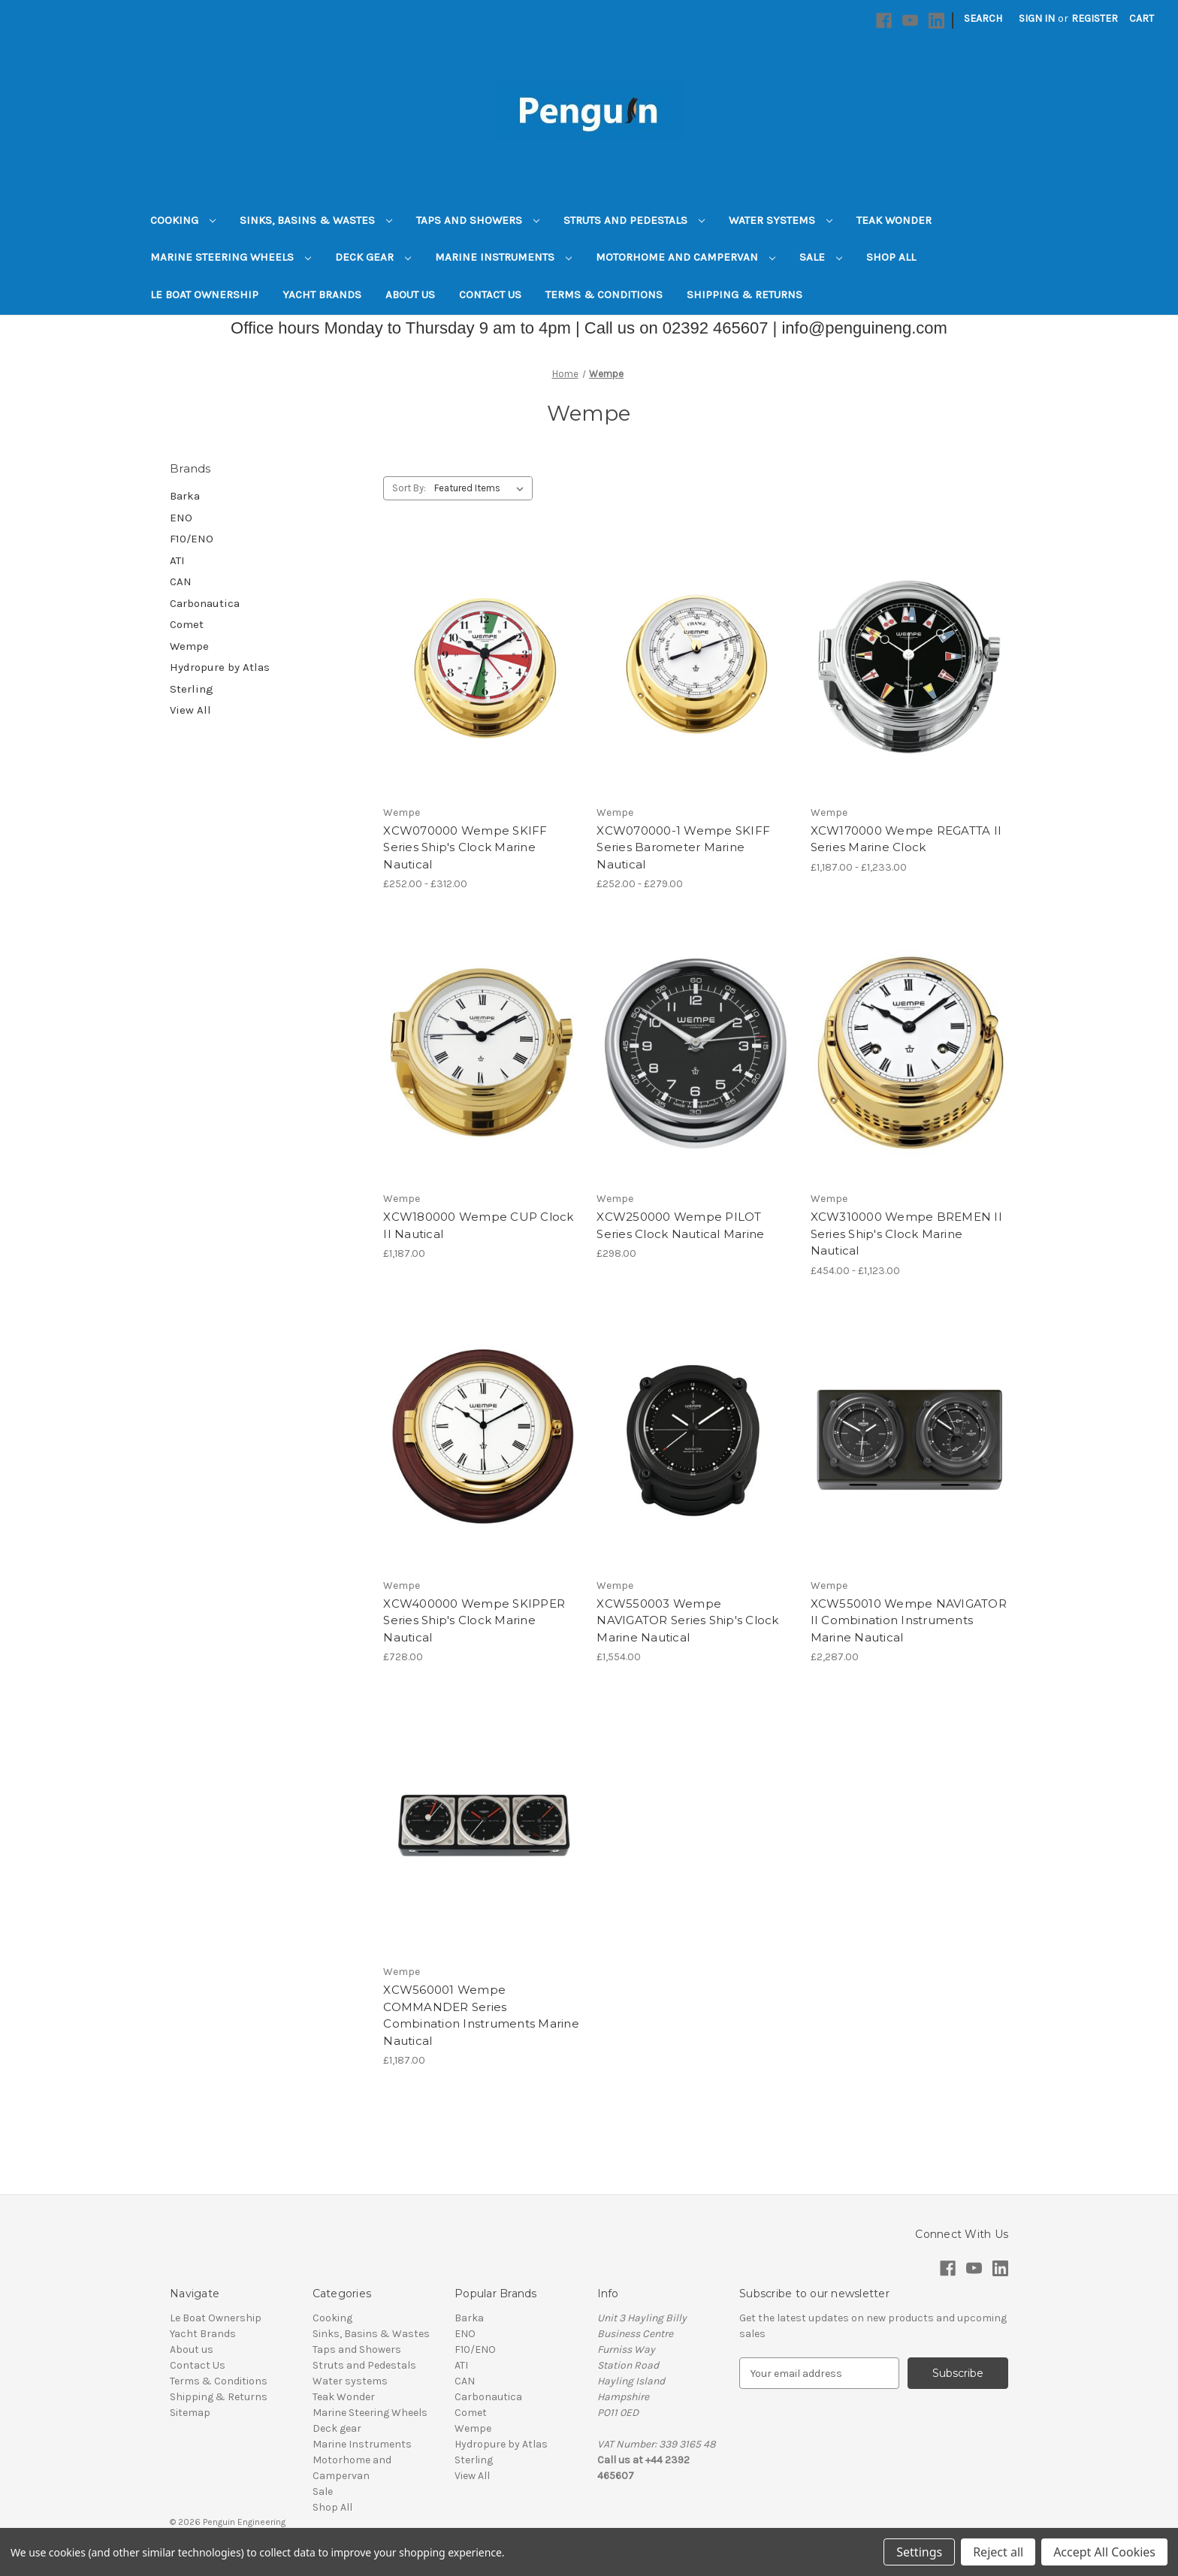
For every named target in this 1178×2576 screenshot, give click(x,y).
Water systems (780, 220)
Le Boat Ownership (204, 294)
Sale (820, 257)
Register (1094, 18)
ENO (181, 517)
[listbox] (482, 488)
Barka (185, 496)
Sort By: (409, 488)
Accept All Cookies (1104, 2552)
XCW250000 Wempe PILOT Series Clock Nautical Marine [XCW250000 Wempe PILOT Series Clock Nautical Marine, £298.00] (680, 1225)
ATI (177, 560)
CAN (181, 581)
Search (983, 18)
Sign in (1037, 18)
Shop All (891, 257)
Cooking (183, 220)
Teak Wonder (894, 220)
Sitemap (190, 2412)
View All (190, 710)
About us (410, 294)
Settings (919, 2552)
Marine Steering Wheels (230, 257)
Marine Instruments (503, 257)
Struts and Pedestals (634, 220)
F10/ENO (191, 538)
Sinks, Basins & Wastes (316, 220)
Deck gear (373, 257)
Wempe (189, 646)
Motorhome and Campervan (685, 257)
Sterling (191, 689)
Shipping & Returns (744, 294)
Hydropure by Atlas (220, 667)
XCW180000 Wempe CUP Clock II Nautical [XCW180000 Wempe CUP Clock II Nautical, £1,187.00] (478, 1225)
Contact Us (490, 294)
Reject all (998, 2552)
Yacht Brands (321, 294)
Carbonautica (205, 603)
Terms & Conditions (604, 294)
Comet (187, 624)
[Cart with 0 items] (1141, 18)
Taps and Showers (477, 220)
